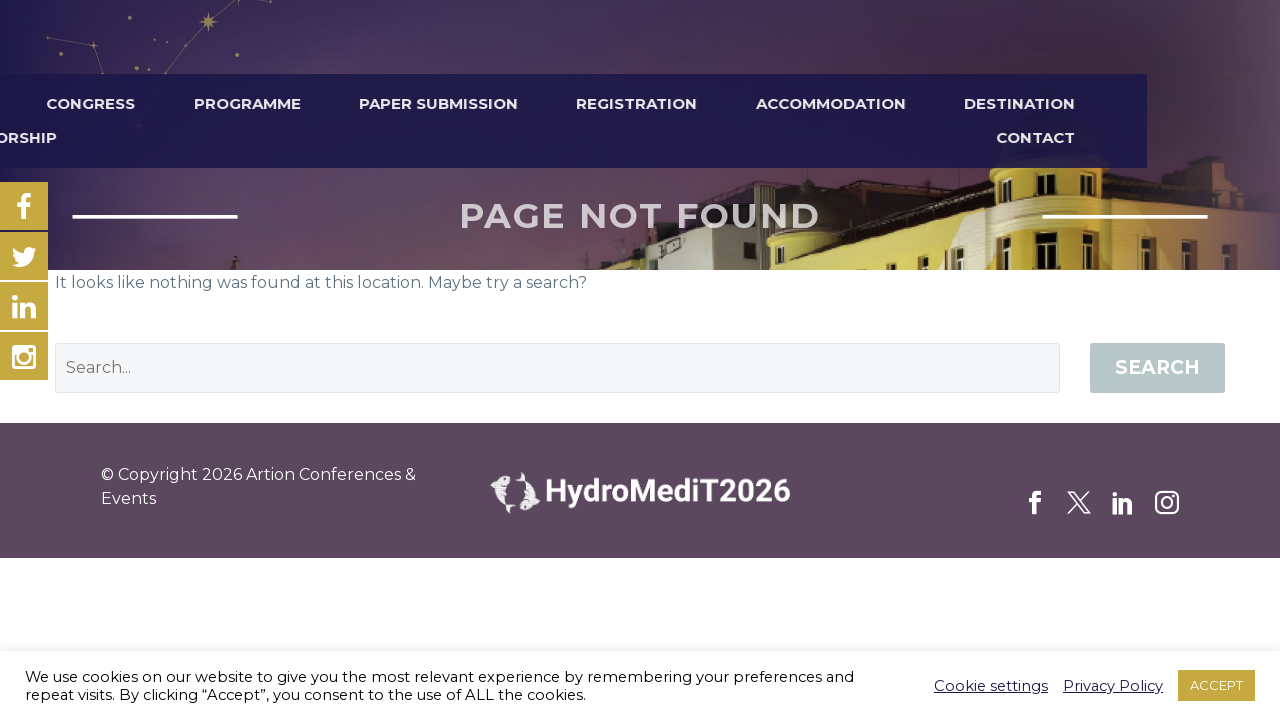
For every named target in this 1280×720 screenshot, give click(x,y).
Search (1157, 367)
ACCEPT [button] (1216, 685)
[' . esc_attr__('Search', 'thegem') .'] (557, 368)
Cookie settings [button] (991, 686)
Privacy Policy (1113, 686)
